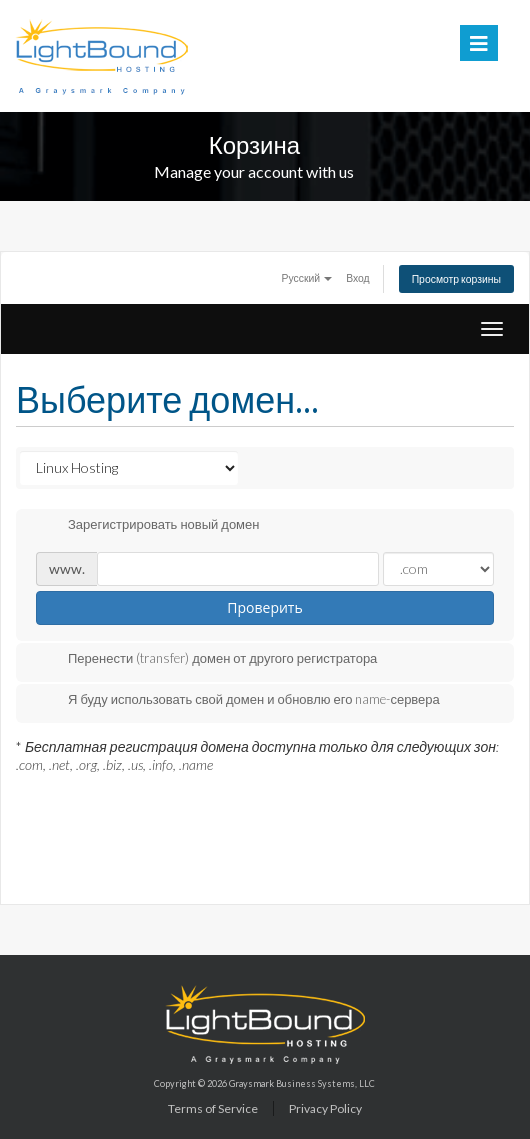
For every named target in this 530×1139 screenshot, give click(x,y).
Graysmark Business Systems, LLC (302, 1083)
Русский (307, 278)
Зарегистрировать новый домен (147, 526)
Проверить (264, 607)
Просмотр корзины (456, 279)
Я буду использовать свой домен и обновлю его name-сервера (238, 701)
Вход (358, 278)
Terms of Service (213, 1108)
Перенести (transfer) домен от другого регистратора (206, 660)
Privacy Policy (325, 1108)
